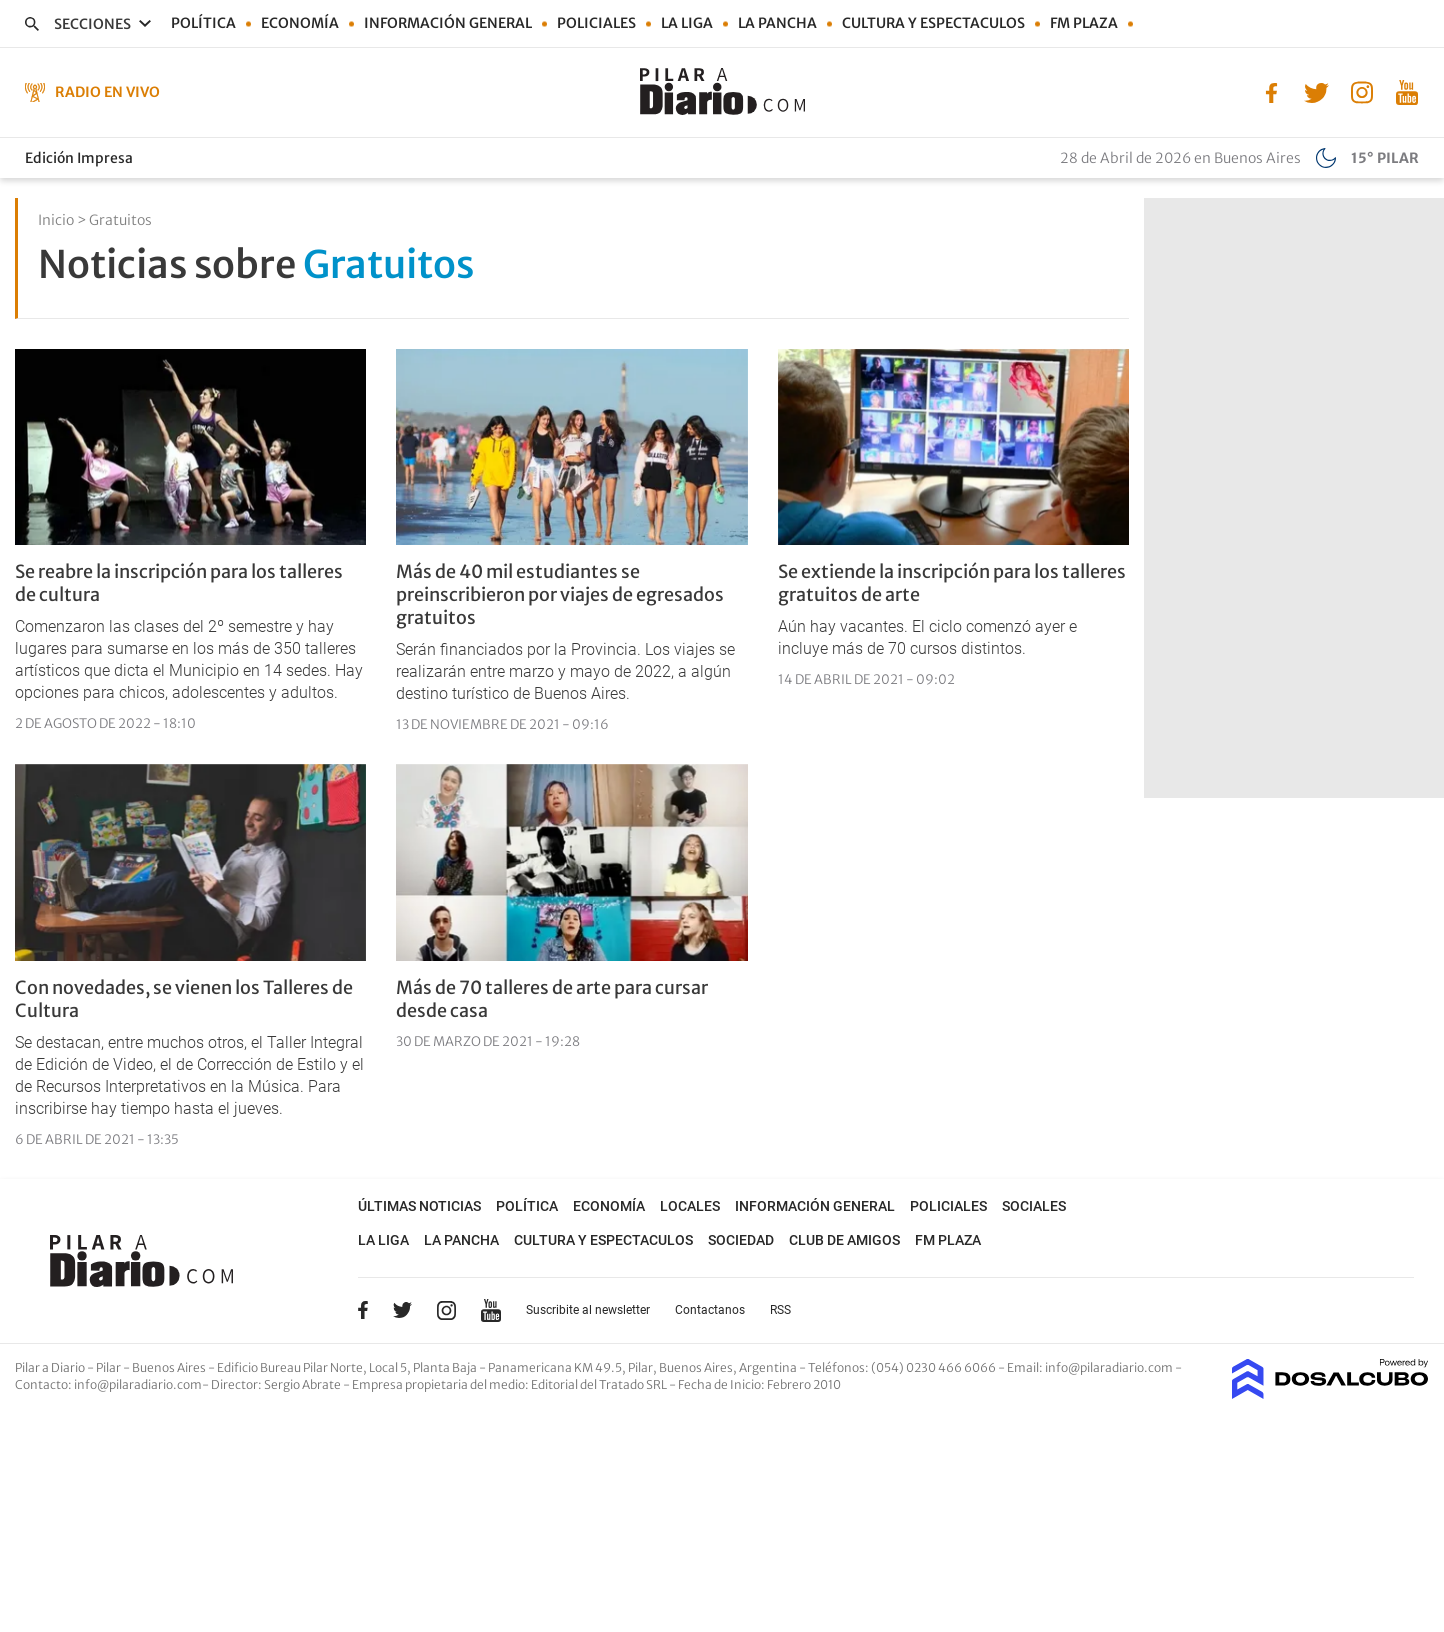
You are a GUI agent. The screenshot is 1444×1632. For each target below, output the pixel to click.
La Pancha (777, 23)
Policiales (596, 23)
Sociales (1034, 1206)
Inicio (56, 220)
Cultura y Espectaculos (933, 23)
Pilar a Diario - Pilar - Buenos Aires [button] (111, 1367)
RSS (780, 1310)
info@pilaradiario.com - (1113, 1367)
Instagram (446, 1310)
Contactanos (710, 1310)
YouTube (491, 1310)
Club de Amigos (844, 1240)
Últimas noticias (419, 1206)
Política (203, 23)
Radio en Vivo (107, 92)
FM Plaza (1084, 23)
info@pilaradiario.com (138, 1384)
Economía (300, 23)
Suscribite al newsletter (588, 1310)
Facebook (363, 1310)
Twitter (403, 1310)
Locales (690, 1206)
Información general (448, 23)
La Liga (687, 23)
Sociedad (741, 1240)
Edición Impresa (79, 158)
